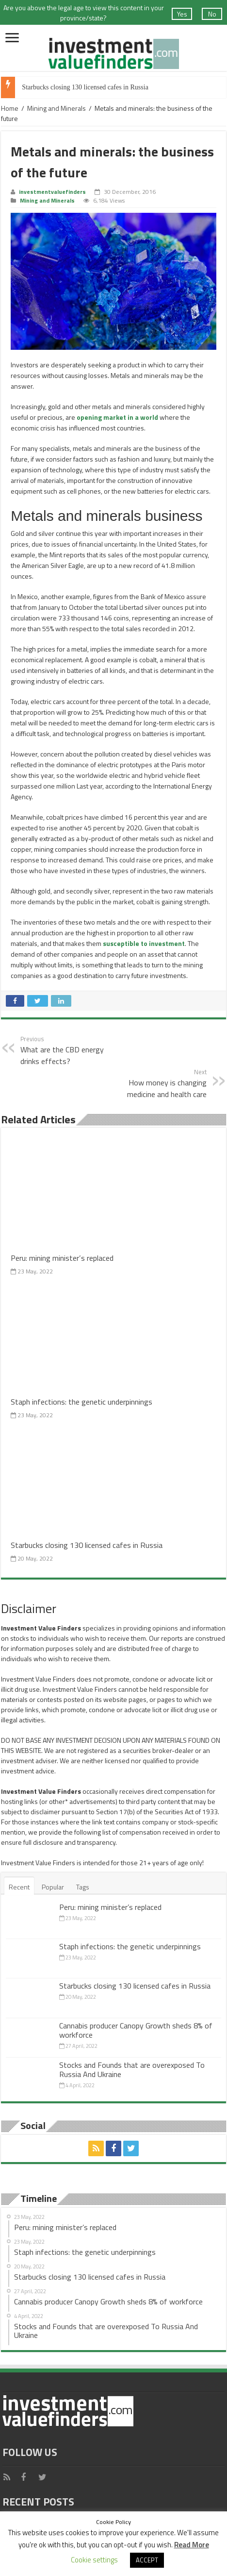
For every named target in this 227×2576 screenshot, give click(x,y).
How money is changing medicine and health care (157, 1083)
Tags (82, 1887)
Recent (19, 1887)
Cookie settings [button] (94, 2559)
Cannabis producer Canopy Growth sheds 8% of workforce (135, 2030)
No (212, 14)
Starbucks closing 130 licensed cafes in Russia (85, 87)
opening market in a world (117, 417)
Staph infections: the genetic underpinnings (81, 1401)
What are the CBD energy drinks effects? (70, 1050)
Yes (182, 14)
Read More (191, 2544)
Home (9, 108)
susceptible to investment (144, 943)
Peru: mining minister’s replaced (62, 1258)
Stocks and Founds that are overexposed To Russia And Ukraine (132, 2069)
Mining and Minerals (56, 108)
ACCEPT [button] (147, 2560)
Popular (53, 1887)
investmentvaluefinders (52, 192)
